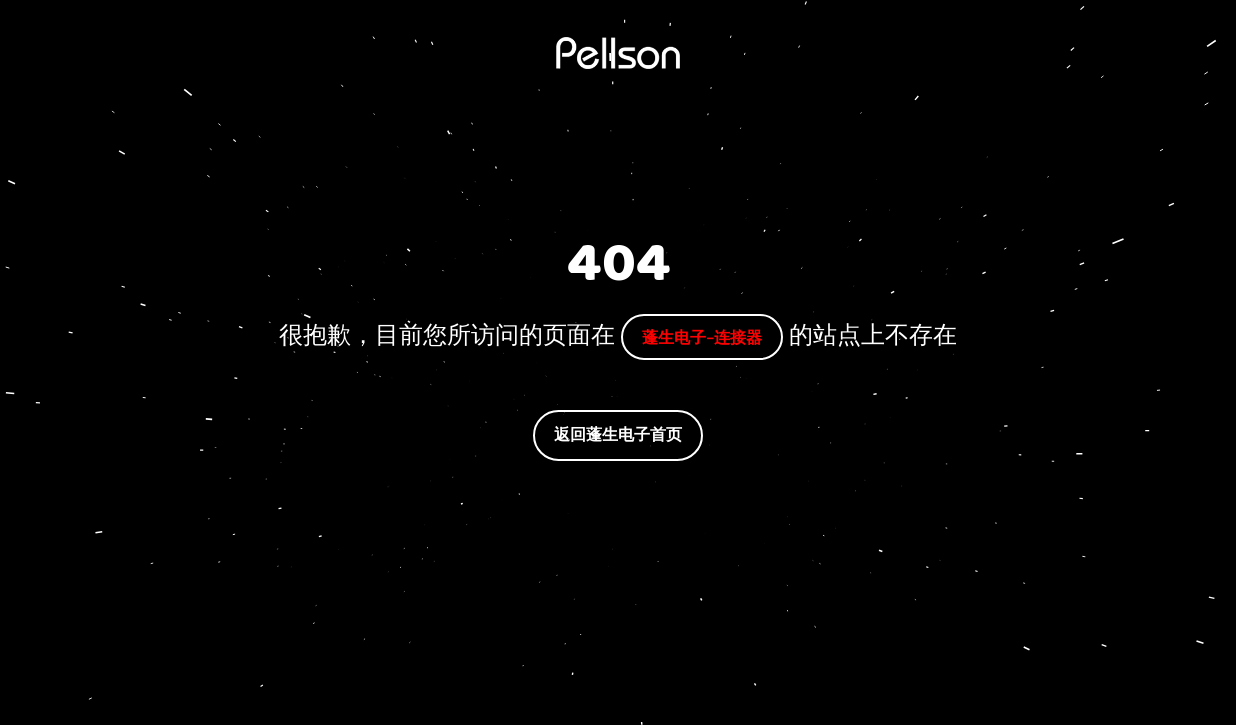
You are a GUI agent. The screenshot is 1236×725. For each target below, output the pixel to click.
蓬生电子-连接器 (702, 336)
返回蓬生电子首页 (618, 434)
